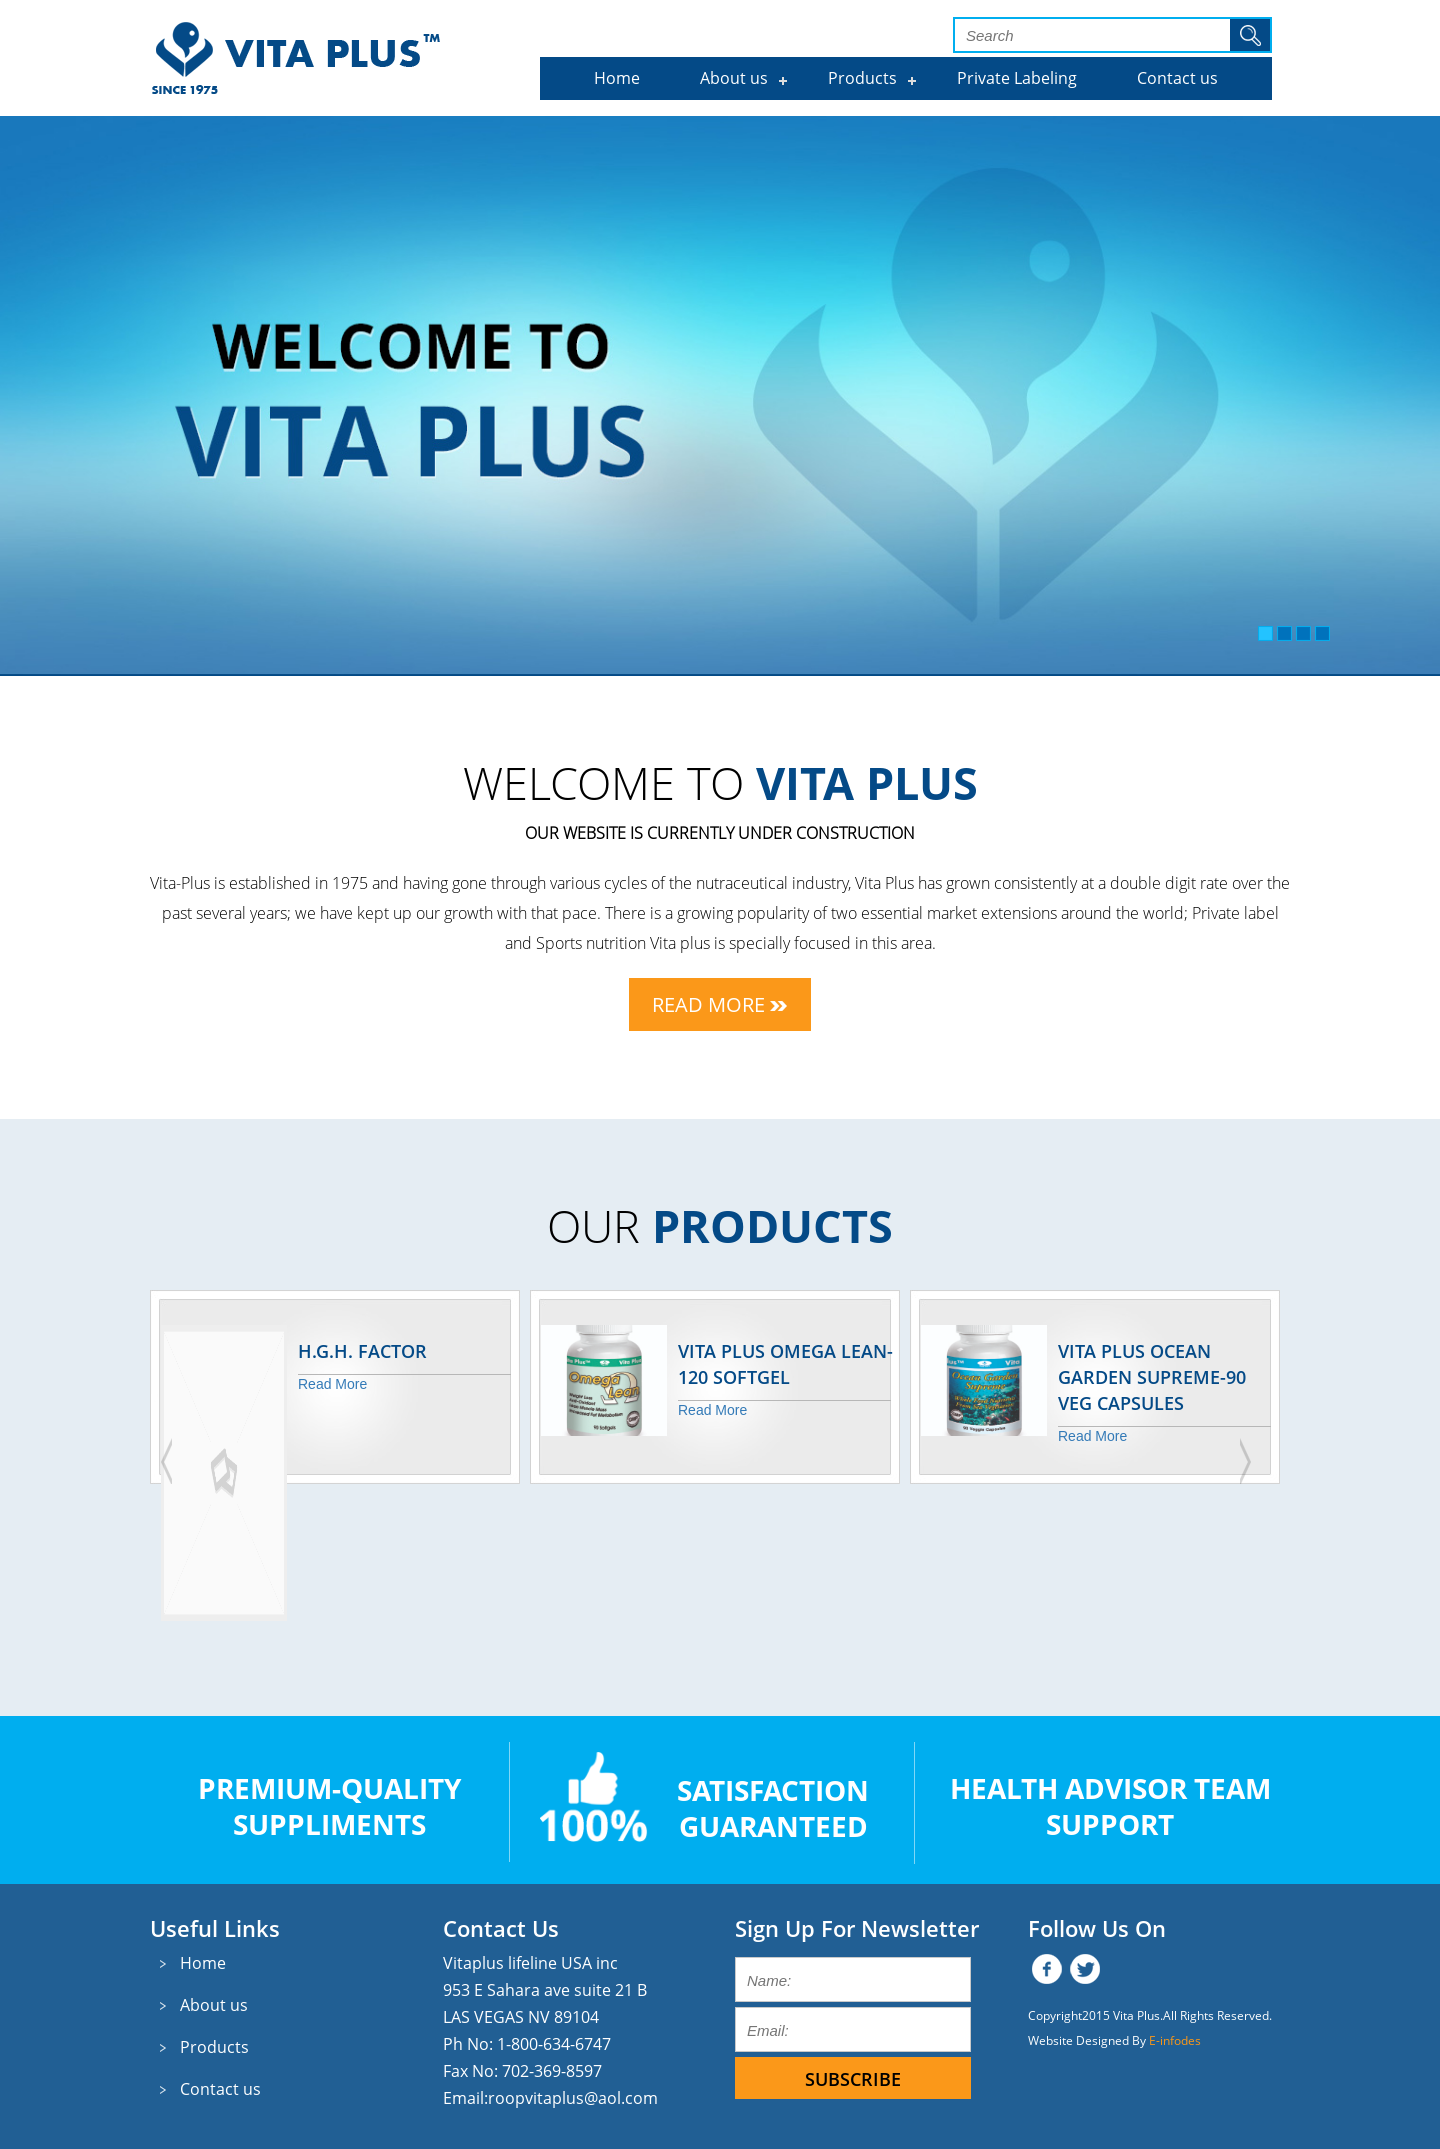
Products (862, 78)
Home (617, 78)
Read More (719, 1004)
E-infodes (1175, 2040)
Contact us (1177, 78)
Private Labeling (1017, 78)
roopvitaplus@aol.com (573, 2098)
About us (734, 78)
